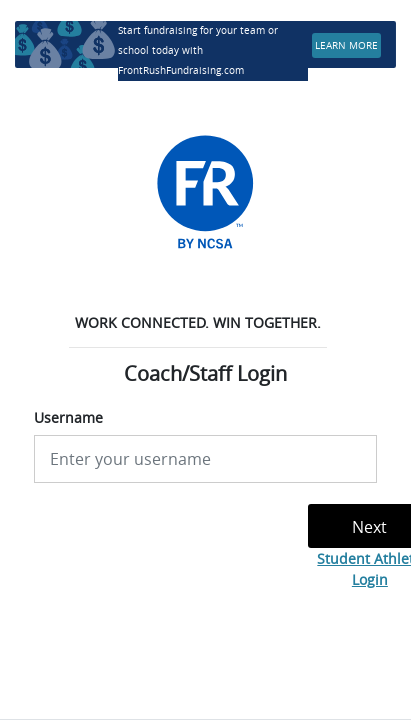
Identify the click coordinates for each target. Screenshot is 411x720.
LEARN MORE (346, 45)
